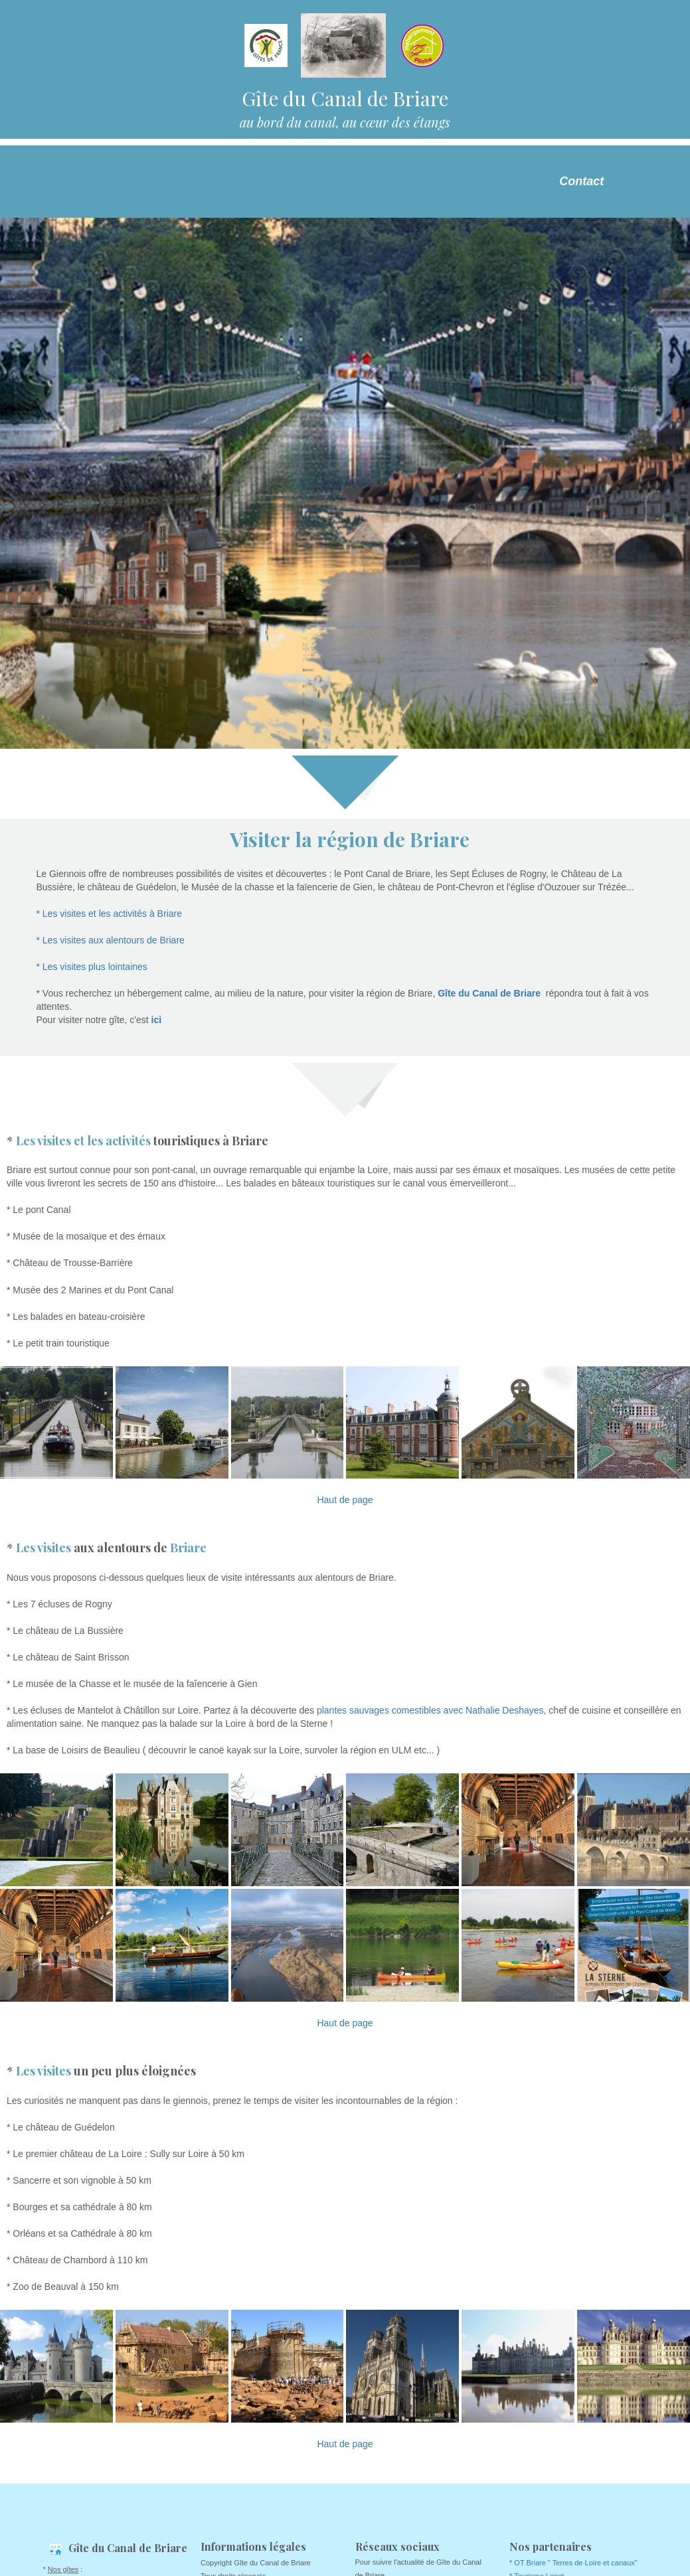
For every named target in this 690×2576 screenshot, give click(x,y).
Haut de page (345, 1499)
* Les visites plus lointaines (92, 966)
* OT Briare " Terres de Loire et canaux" (573, 2563)
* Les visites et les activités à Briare (109, 913)
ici (155, 1019)
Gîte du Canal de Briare (489, 993)
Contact (581, 181)
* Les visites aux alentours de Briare (111, 940)
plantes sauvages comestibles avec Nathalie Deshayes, (432, 1710)
